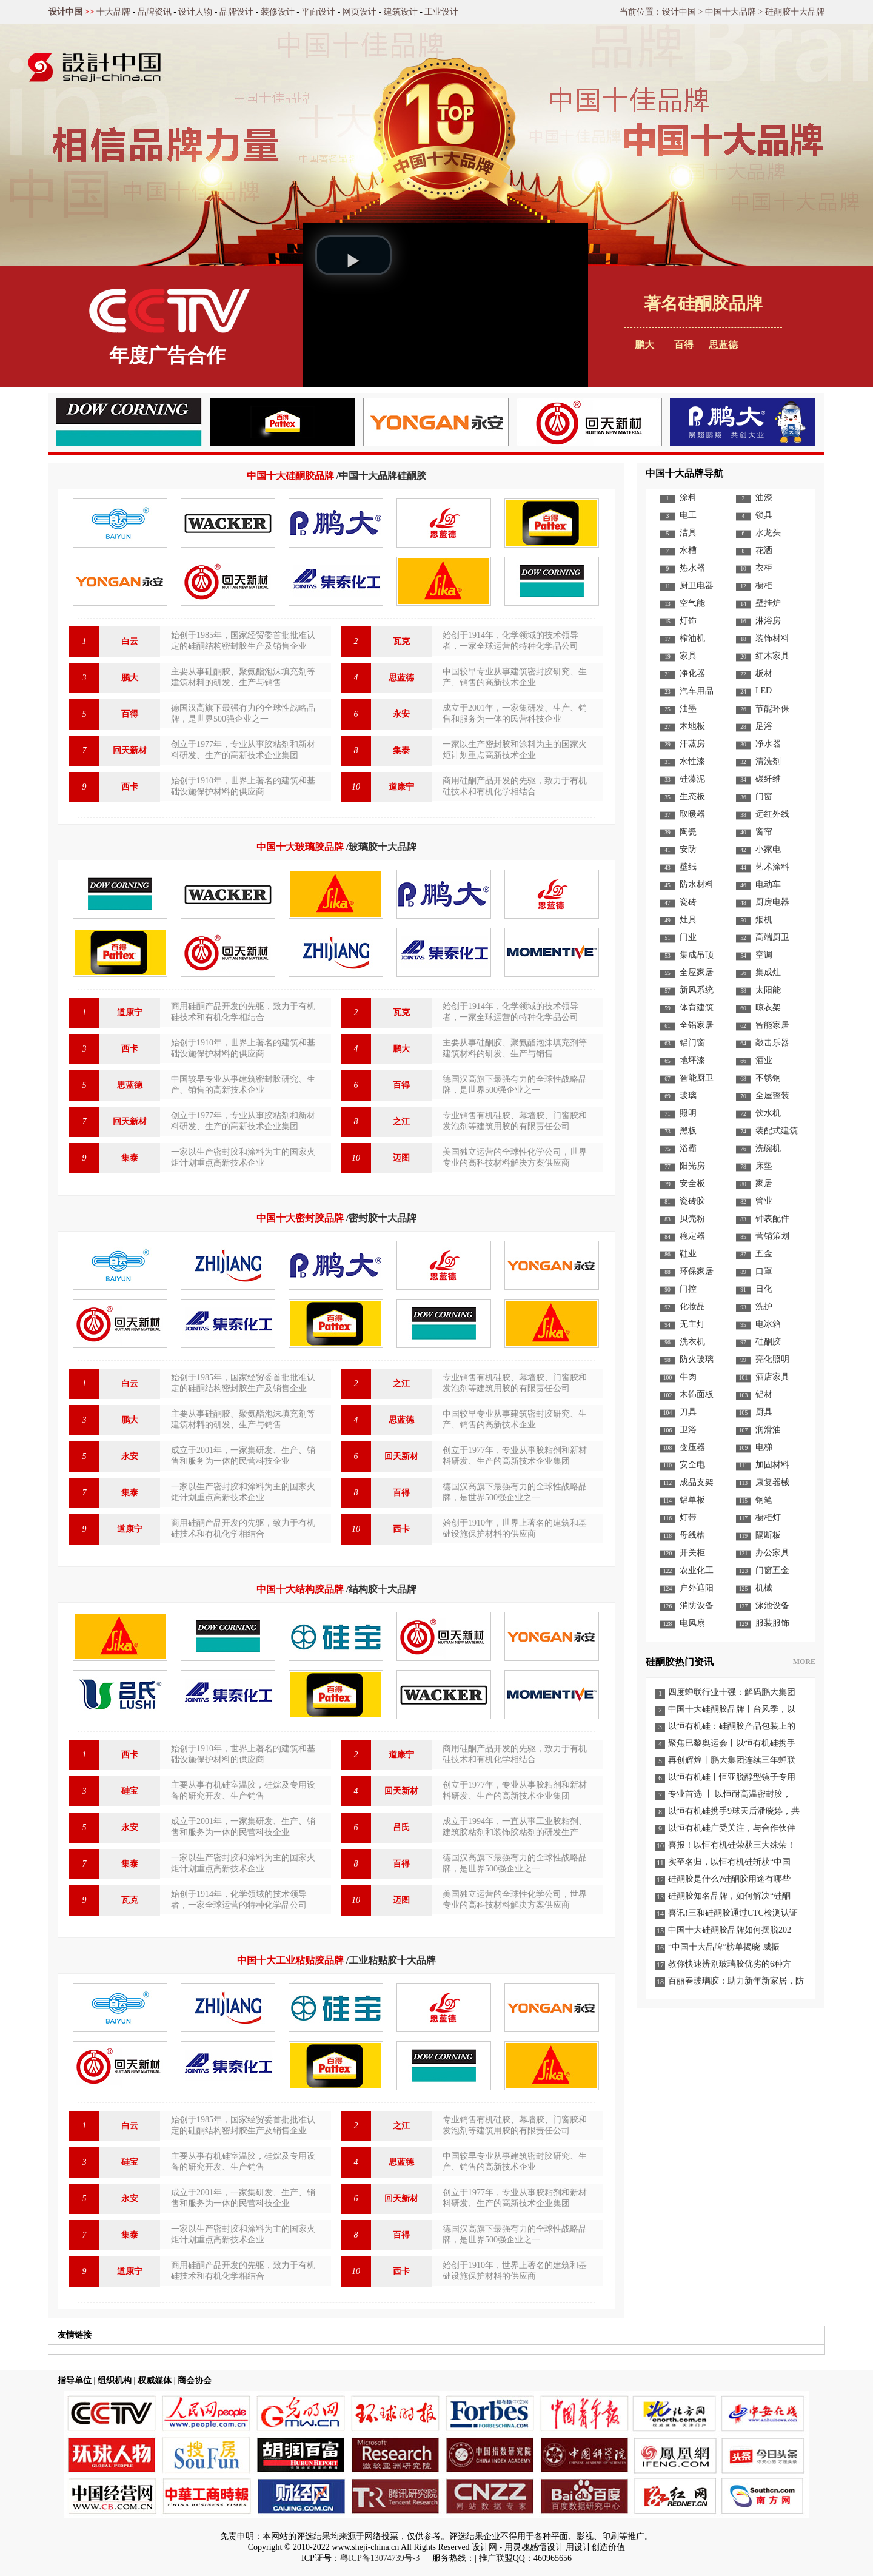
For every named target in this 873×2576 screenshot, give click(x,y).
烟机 (763, 919)
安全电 (692, 1464)
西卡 (129, 786)
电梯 (763, 1447)
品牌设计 (236, 11)
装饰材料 (772, 638)
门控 (688, 1288)
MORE (804, 1661)
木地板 (692, 726)
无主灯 (692, 1324)
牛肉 (688, 1376)
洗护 (763, 1306)
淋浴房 (768, 620)
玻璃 (688, 1095)
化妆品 (692, 1306)
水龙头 (768, 532)
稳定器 (692, 1236)
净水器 (768, 743)
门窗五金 (772, 1570)
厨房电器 (772, 902)
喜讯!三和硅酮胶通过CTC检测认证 (733, 1912)
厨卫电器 (697, 585)
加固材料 (772, 1464)
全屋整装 (772, 1095)
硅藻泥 (692, 778)
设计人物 (195, 11)
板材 (763, 673)
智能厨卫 (697, 1077)
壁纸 (688, 866)
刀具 (688, 1412)
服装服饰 (772, 1623)
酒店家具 (772, 1376)
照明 (688, 1113)
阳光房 (692, 1165)
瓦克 (401, 641)
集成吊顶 (697, 954)
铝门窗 (692, 1042)
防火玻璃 (697, 1359)
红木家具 (772, 655)
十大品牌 (113, 11)
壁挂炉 (768, 603)
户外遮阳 (697, 1587)
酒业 (763, 1060)
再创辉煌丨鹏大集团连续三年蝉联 (731, 1760)
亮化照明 (772, 1359)
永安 (401, 714)
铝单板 (692, 1499)
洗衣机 (692, 1341)
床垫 (763, 1165)
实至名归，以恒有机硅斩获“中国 (729, 1862)
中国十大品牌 (730, 11)
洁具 (688, 532)
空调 (763, 954)
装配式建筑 (776, 1130)
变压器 (692, 1447)
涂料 (688, 497)
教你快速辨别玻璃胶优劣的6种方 (729, 1963)
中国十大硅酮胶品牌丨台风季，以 (731, 1709)
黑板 (688, 1130)
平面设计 (318, 11)
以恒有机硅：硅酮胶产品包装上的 (731, 1726)
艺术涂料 (772, 866)
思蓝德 (401, 677)
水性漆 (692, 761)
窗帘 (763, 831)
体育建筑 (697, 1007)
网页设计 (359, 11)
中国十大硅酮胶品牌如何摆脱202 (729, 1929)
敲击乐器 (772, 1042)
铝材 (763, 1394)
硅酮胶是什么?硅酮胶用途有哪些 (729, 1878)
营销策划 (772, 1236)
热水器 (692, 567)
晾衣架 (768, 1007)
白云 (129, 641)
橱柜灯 (768, 1517)
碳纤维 (768, 778)
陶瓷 (688, 831)
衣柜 (763, 567)
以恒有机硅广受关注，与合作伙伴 (731, 1828)
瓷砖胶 (692, 1201)
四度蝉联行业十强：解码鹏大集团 (731, 1692)
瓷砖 (688, 902)
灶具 (688, 919)
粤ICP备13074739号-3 (380, 2558)
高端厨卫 (772, 937)
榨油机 (692, 638)
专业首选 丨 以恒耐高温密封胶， (729, 1794)
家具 (688, 655)
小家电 (768, 849)
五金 (763, 1253)
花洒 (763, 550)
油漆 (763, 497)
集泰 (401, 750)
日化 (763, 1288)
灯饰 (688, 620)
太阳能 (768, 990)
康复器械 (772, 1482)
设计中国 (65, 11)
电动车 (768, 884)
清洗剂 (768, 761)
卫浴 (688, 1429)
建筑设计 (401, 11)
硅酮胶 (768, 1341)
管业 (763, 1201)
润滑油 (768, 1429)
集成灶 (768, 972)
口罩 (763, 1271)
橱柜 (763, 585)
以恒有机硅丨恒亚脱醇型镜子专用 (731, 1777)
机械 (763, 1587)
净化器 (692, 673)
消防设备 (697, 1605)
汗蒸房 (692, 743)
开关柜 (692, 1552)
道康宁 (401, 786)
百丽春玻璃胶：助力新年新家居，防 (736, 1980)
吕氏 (401, 1827)
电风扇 (692, 1623)
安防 (688, 849)
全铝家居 (697, 1025)
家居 (763, 1183)
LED (763, 690)
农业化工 (697, 1570)
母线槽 (692, 1535)
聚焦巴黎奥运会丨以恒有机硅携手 (731, 1743)
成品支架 (697, 1482)
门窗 (763, 796)
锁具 (763, 515)
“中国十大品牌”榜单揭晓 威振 (724, 1946)
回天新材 (130, 750)
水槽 (688, 550)
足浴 (763, 726)
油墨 (688, 708)
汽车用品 (697, 691)
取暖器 (692, 814)
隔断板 (768, 1535)
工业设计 (441, 11)
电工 (688, 515)
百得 (129, 714)
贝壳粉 (692, 1218)
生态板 (692, 796)
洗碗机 (768, 1148)
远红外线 (772, 814)
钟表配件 (772, 1218)
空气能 (692, 603)
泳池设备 (772, 1605)
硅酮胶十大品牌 (794, 11)
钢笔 (763, 1499)
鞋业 (688, 1253)
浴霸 (688, 1148)
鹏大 (644, 345)
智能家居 (772, 1025)
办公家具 (772, 1552)
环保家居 (697, 1271)
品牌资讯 (155, 11)
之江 (401, 1121)
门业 (688, 937)
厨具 (763, 1412)
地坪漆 (692, 1060)
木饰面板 (697, 1394)
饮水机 (768, 1113)
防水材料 (697, 884)
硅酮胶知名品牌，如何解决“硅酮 (729, 1895)
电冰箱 (768, 1324)
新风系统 (697, 990)
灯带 (688, 1517)
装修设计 (278, 11)
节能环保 (772, 708)
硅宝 (129, 1791)
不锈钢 (768, 1077)
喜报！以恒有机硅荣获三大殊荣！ (731, 1845)
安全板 (692, 1183)
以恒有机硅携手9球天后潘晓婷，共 (734, 1811)
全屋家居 (697, 972)
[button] (353, 255)
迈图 (401, 1157)
